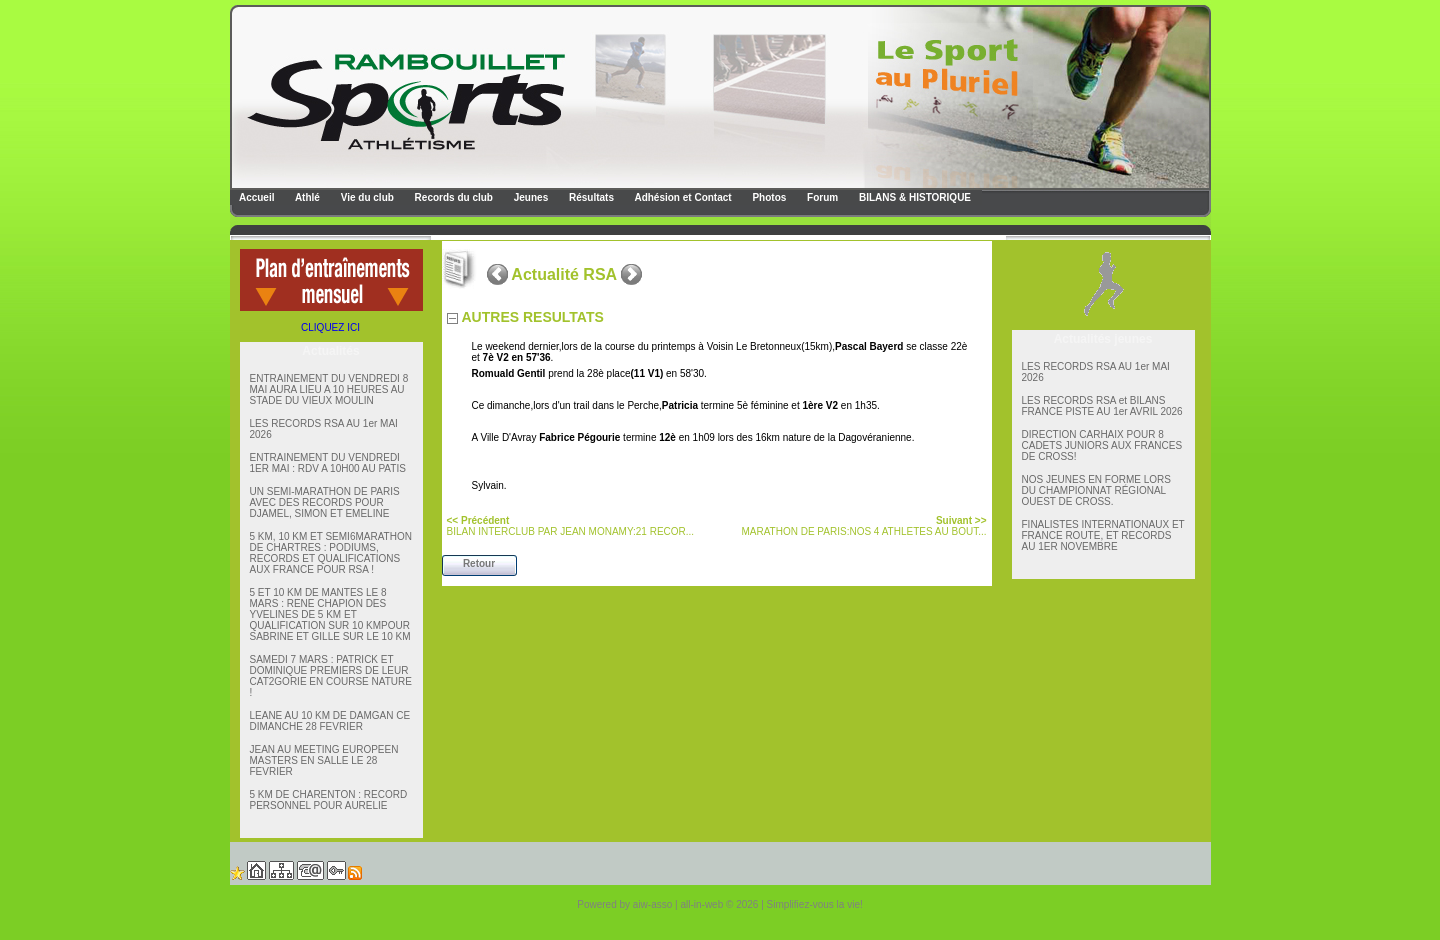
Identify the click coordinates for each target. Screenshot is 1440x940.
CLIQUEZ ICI (330, 327)
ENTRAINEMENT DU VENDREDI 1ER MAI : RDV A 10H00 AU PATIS (328, 463)
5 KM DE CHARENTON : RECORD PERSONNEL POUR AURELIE (329, 800)
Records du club (452, 197)
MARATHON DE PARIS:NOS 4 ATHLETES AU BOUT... (863, 526)
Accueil (256, 197)
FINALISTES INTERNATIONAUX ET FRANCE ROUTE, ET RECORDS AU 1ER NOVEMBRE (1103, 535)
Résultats (590, 197)
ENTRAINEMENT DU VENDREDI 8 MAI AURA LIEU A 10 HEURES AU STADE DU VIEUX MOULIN (329, 389)
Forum (821, 197)
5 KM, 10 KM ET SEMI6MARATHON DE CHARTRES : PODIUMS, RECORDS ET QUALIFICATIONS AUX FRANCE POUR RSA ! (331, 553)
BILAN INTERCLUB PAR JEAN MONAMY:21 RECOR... (571, 526)
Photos (768, 197)
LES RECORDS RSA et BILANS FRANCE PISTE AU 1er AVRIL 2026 (1102, 406)
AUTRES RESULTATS (533, 317)
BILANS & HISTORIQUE (913, 197)
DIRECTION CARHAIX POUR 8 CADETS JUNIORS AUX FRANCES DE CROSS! (1102, 445)
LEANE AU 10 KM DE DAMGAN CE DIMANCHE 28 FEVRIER (330, 721)
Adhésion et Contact (682, 197)
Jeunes (529, 197)
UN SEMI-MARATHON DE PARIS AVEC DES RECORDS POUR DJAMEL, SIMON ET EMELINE (325, 502)
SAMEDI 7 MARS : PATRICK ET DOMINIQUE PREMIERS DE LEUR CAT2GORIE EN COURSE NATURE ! (331, 676)
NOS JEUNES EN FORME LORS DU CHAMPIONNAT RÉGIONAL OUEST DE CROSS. (1096, 490)
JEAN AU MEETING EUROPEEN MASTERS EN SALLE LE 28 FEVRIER (324, 760)
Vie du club (366, 197)
